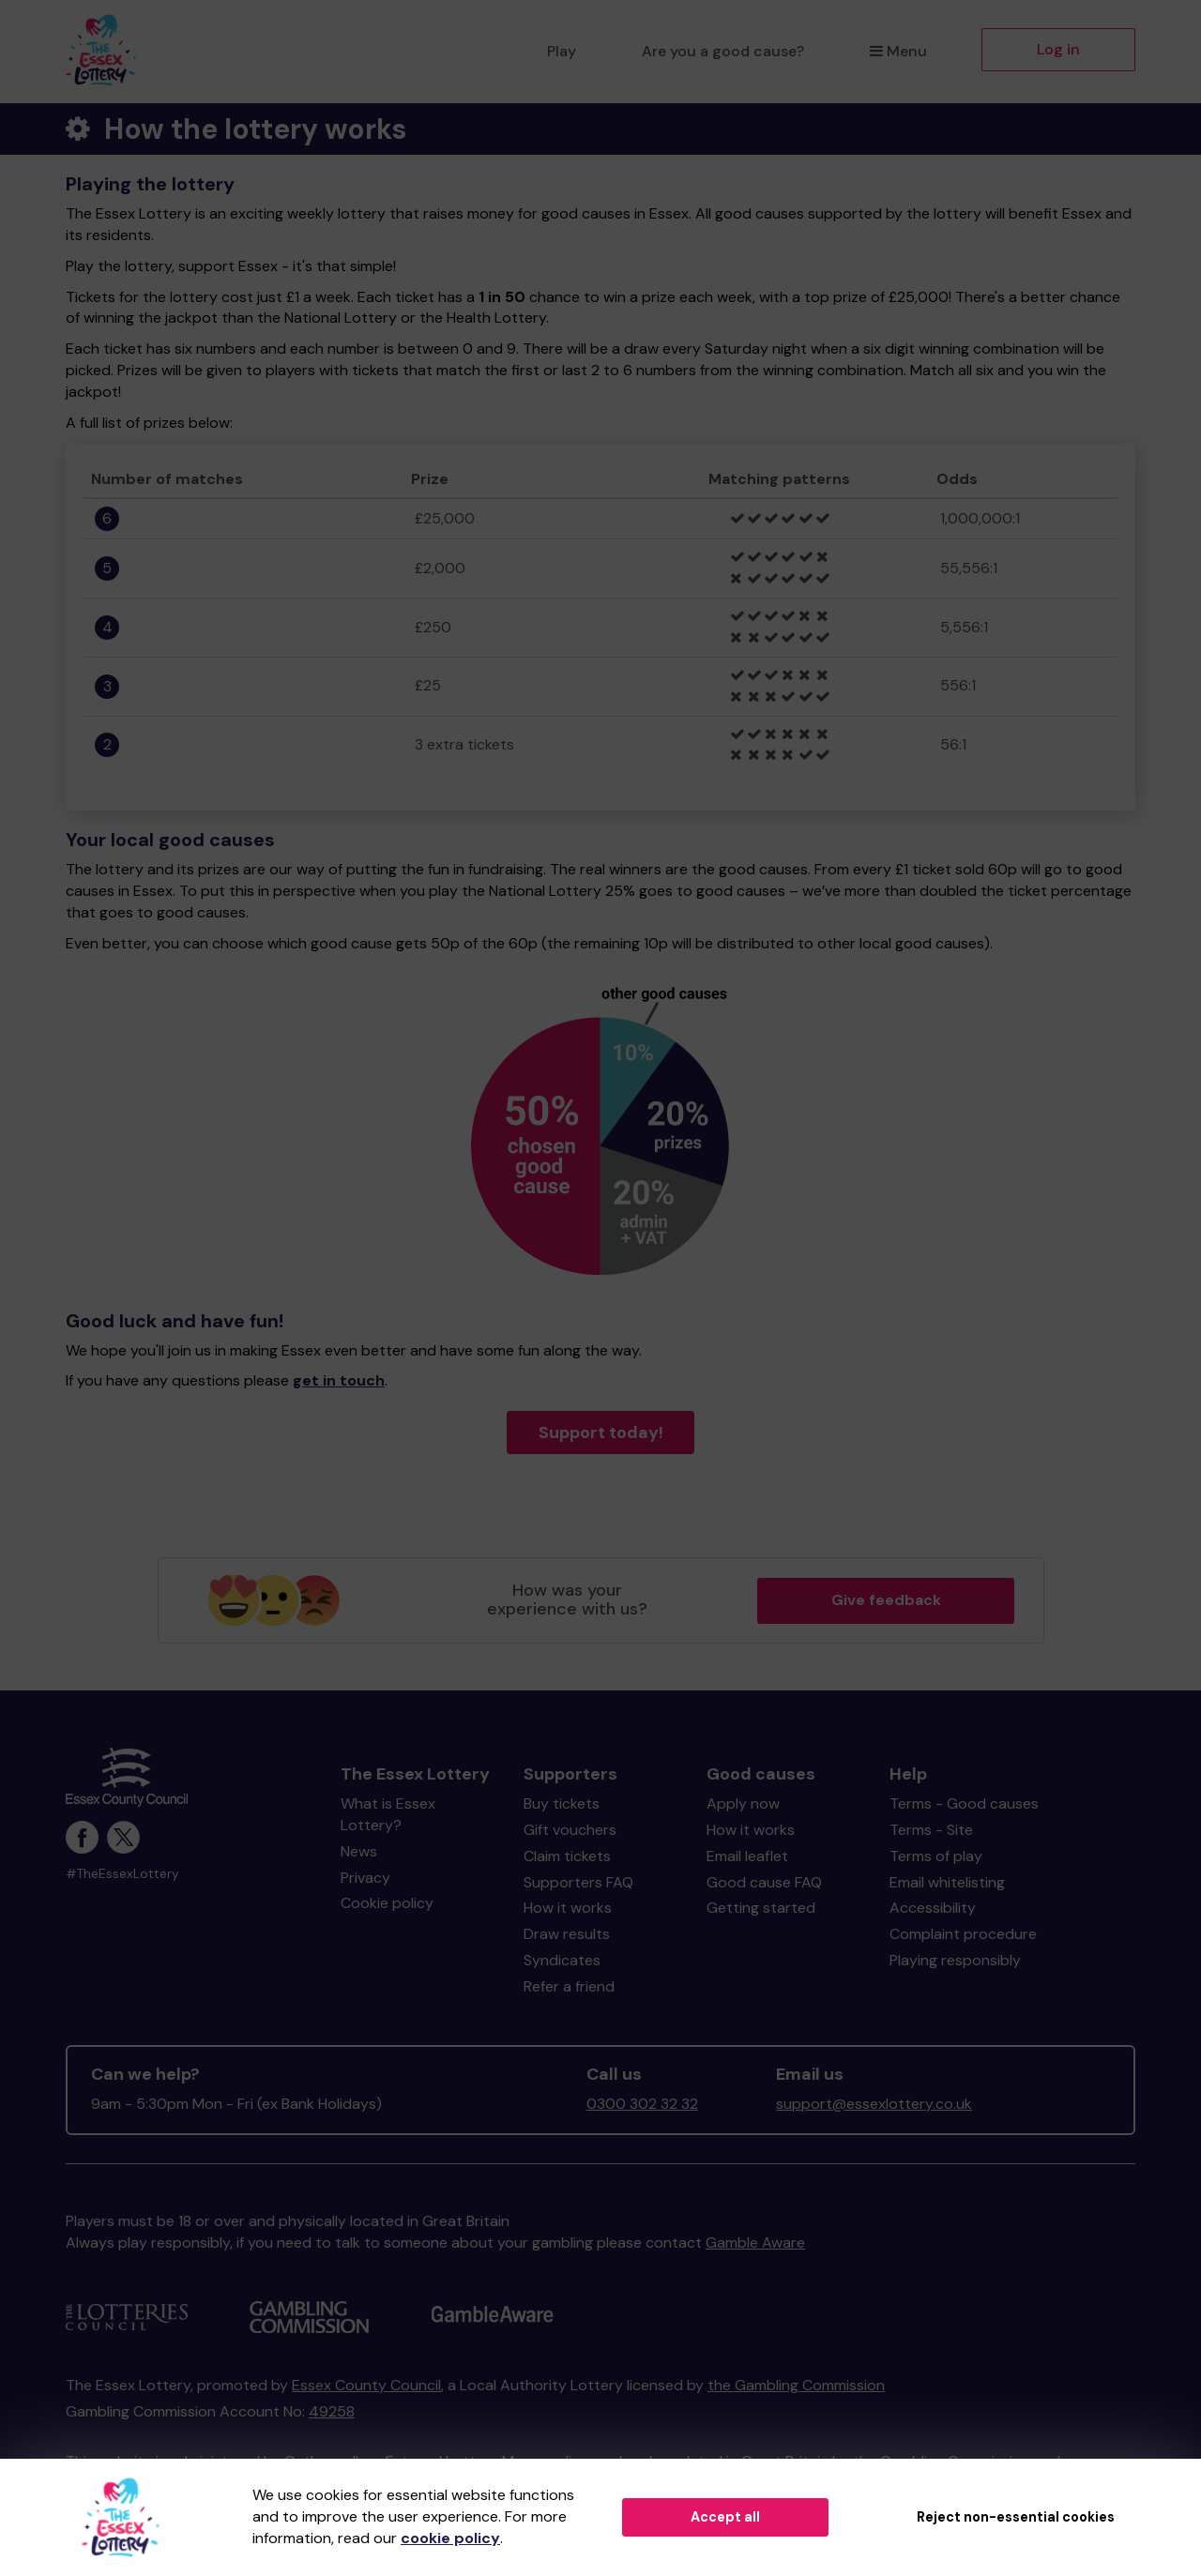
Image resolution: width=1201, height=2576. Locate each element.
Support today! (601, 1432)
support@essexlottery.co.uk (874, 2104)
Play (561, 51)
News (359, 1851)
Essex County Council (366, 2385)
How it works (568, 1907)
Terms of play (935, 1856)
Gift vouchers (570, 1830)
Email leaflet (747, 1856)
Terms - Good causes (964, 1803)
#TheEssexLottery (122, 1874)
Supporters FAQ (578, 1882)
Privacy (365, 1877)
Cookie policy (387, 1903)
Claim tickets (567, 1856)
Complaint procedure (963, 1934)
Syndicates (562, 1960)
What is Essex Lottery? (388, 1814)
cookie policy (450, 2538)
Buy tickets (562, 1803)
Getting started (761, 1907)
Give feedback (886, 1600)
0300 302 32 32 (642, 2104)
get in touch (339, 1380)
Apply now (743, 1803)
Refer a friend (569, 1986)
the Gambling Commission (796, 2385)
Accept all (725, 2516)
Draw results (567, 1934)
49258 (332, 2411)
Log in (1058, 49)
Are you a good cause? (723, 51)
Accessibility (932, 1907)
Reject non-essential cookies (1016, 2516)
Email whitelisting (947, 1882)
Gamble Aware (755, 2242)
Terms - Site (931, 1830)
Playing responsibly (955, 1960)
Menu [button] (898, 51)
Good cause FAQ (764, 1882)
